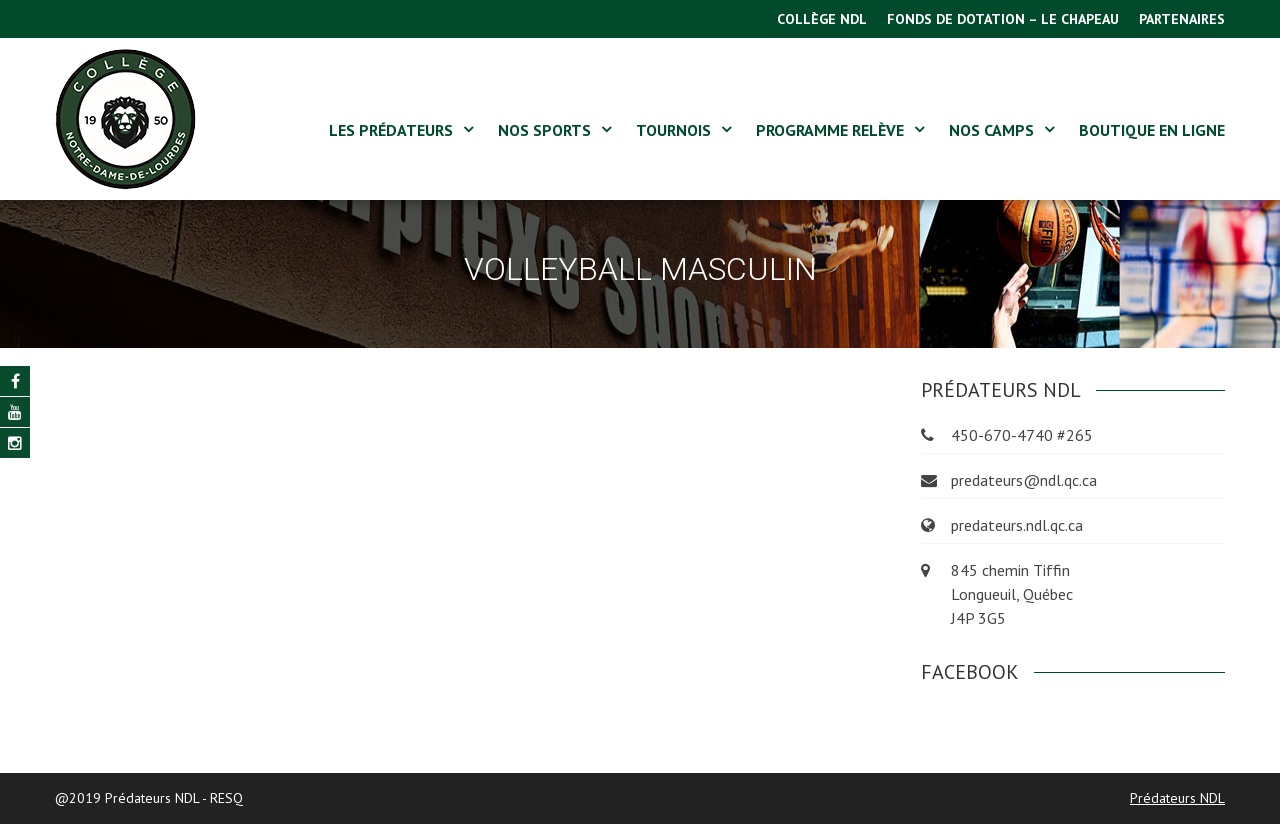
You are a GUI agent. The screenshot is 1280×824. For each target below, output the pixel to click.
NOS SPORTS (544, 130)
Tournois (673, 130)
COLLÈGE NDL (822, 19)
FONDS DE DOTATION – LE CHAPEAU (1003, 19)
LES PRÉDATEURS (391, 130)
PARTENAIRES (1182, 19)
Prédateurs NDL (1177, 798)
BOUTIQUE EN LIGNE (1152, 130)
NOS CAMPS (991, 130)
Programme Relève (830, 130)
